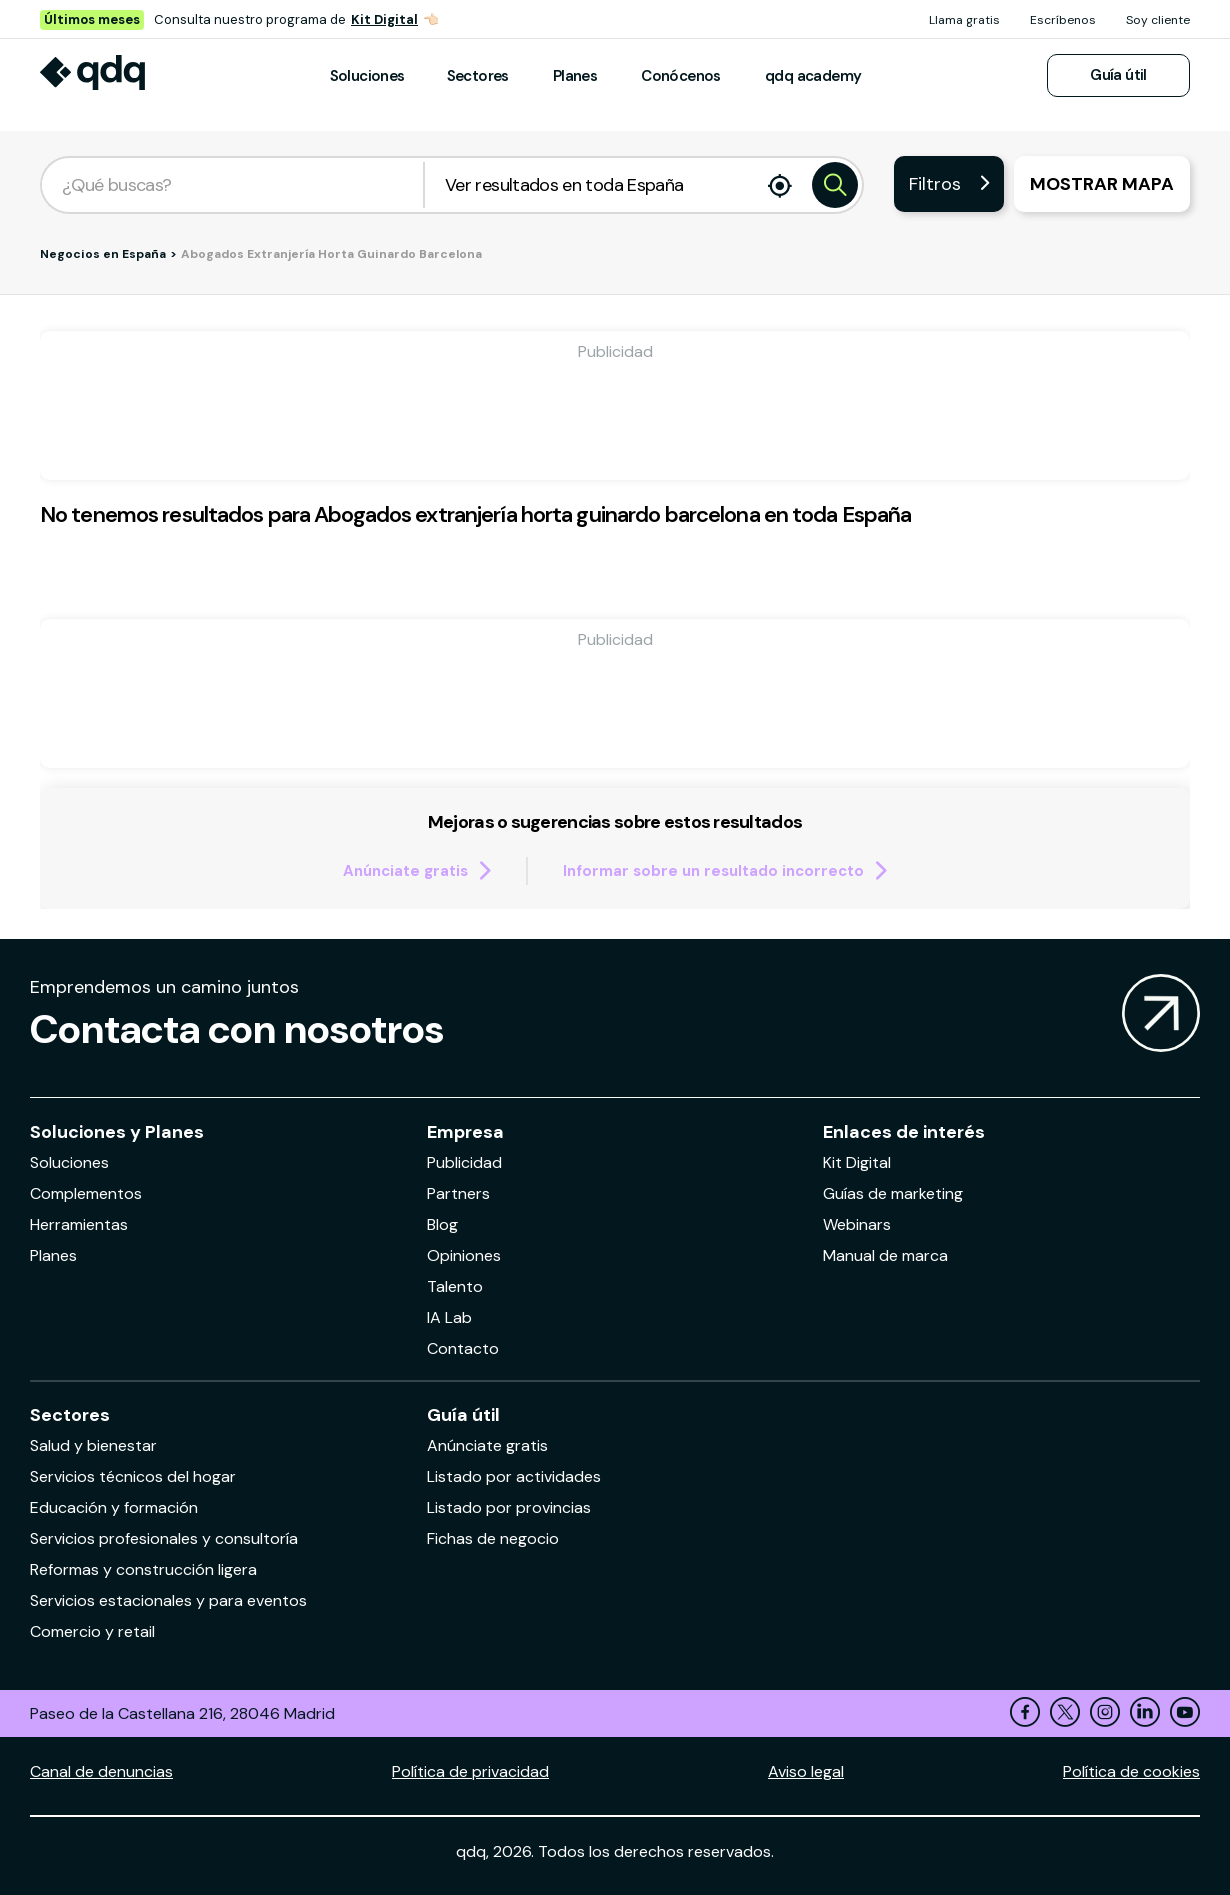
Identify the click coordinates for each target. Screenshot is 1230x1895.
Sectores (478, 76)
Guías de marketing (893, 1193)
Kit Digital (384, 19)
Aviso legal (806, 1771)
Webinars (857, 1224)
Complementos (86, 1193)
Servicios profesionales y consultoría (164, 1538)
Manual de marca (885, 1255)
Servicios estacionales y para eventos (168, 1600)
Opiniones (464, 1255)
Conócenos (681, 76)
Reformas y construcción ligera (143, 1569)
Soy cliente (1158, 20)
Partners (458, 1193)
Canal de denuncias (101, 1771)
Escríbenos (1063, 20)
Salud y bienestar (93, 1445)
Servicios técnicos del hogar (133, 1476)
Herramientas (79, 1224)
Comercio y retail (92, 1631)
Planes (575, 76)
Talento (455, 1286)
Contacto (463, 1348)
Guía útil (1118, 75)
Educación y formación (114, 1507)
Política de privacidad (470, 1771)
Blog (442, 1224)
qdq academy (813, 76)
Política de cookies (1131, 1771)
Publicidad (464, 1162)
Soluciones (367, 76)
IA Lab (449, 1317)
